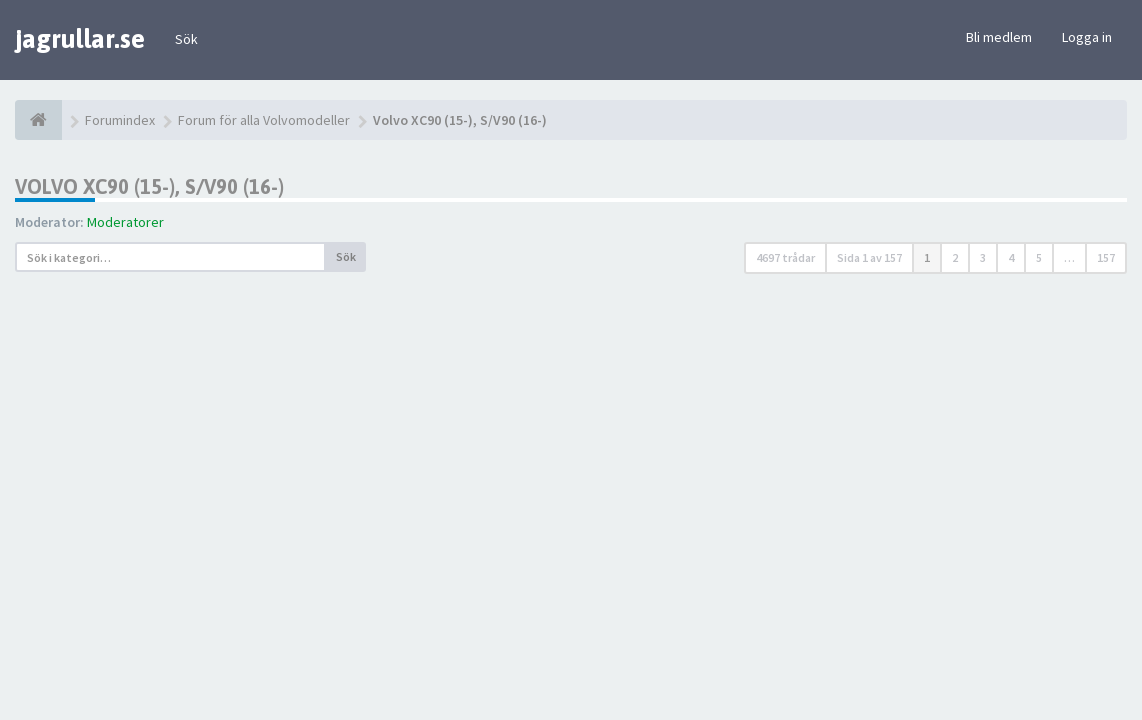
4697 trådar (785, 257)
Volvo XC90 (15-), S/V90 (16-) (149, 186)
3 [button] (983, 257)
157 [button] (1106, 257)
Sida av (869, 257)
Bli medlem (999, 37)
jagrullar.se (80, 39)
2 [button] (955, 257)
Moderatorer (125, 222)
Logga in (1087, 37)
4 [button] (1011, 257)
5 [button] (1039, 257)
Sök (186, 39)
